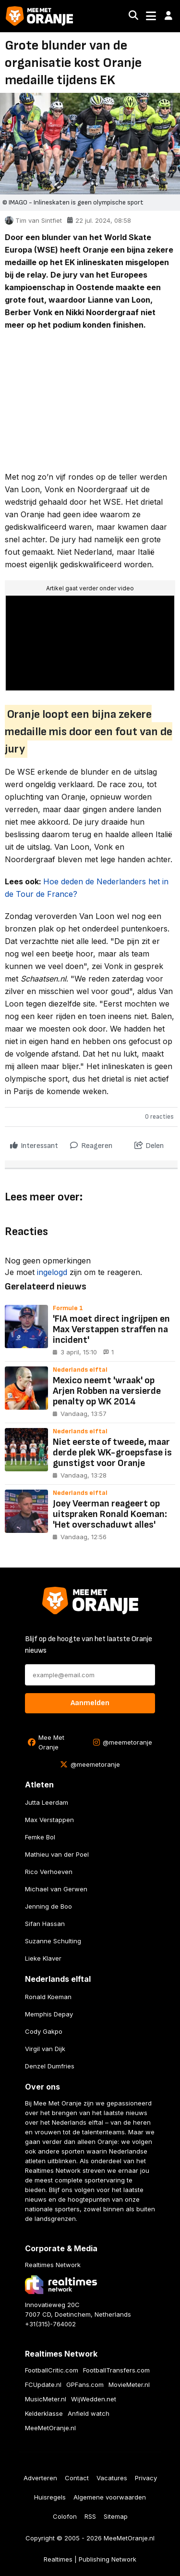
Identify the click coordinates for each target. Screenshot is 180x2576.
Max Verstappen (49, 1820)
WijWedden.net (93, 2399)
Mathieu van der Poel (57, 1854)
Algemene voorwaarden (109, 2497)
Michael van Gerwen (56, 1889)
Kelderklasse (44, 2413)
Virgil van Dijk (45, 2049)
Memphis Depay (49, 2014)
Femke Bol (40, 1837)
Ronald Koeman (48, 1997)
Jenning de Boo (48, 1906)
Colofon (65, 2516)
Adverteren (40, 2478)
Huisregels (50, 2497)
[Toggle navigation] (151, 16)
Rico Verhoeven (48, 1871)
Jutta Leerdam (46, 1802)
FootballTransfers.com (116, 2370)
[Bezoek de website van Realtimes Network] (61, 2284)
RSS (90, 2516)
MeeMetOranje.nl (50, 2428)
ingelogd (52, 1272)
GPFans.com (85, 2384)
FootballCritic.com (51, 2370)
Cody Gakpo (43, 2031)
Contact (77, 2478)
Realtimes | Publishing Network (90, 2559)
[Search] (133, 16)
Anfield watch (88, 2413)
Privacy (146, 2478)
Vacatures (111, 2478)
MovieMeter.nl (129, 2384)
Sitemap (116, 2516)
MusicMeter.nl (45, 2399)
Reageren (91, 1143)
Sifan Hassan (45, 1923)
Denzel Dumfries (49, 2066)
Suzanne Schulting (53, 1941)
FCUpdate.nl (43, 2384)
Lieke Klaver (43, 1958)
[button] (168, 16)
